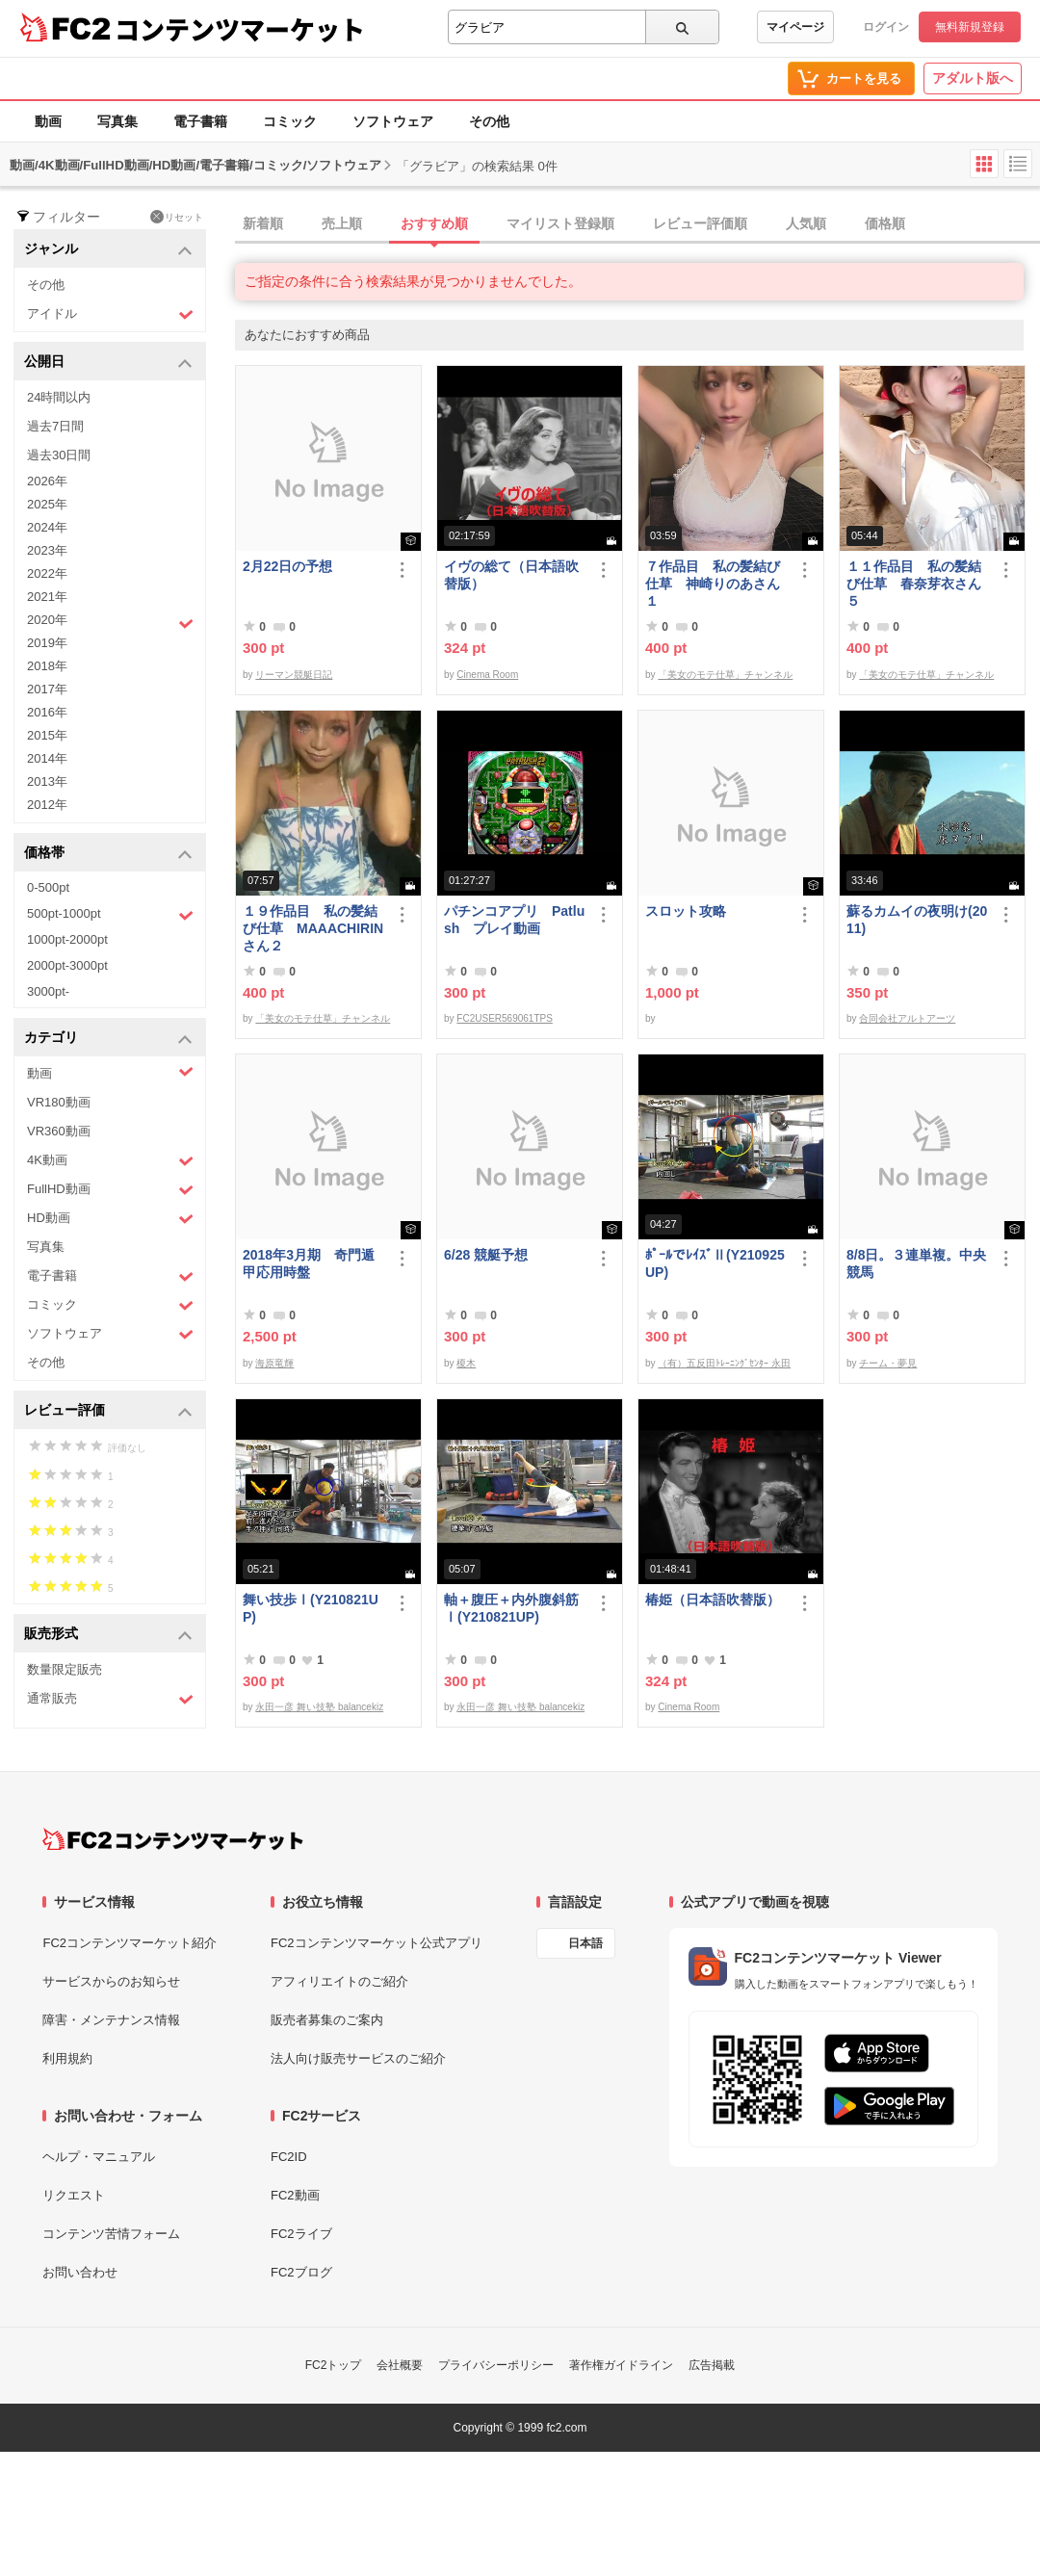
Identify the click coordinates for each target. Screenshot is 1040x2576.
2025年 (47, 504)
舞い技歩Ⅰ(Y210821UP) (310, 1608)
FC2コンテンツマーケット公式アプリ (376, 1943)
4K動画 (110, 1161)
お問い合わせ (79, 2272)
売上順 (342, 223)
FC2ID (289, 2156)
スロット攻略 (685, 911)
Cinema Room (487, 674)
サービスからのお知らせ (111, 1981)
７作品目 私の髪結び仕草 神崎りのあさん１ (712, 584)
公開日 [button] (108, 362)
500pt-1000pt (110, 915)
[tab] (637, 224)
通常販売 (110, 1699)
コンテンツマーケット (240, 29)
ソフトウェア (392, 121)
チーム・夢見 (888, 1363)
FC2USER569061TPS (504, 1018)
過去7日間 (55, 426)
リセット (176, 216)
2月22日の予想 (287, 566)
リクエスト (73, 2195)
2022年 (47, 573)
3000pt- (48, 991)
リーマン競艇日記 (293, 674)
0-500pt (48, 887)
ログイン (886, 27)
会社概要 (400, 2365)
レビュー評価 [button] (108, 1411)
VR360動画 (59, 1131)
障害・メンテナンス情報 (111, 2020)
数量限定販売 (64, 1669)
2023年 (47, 550)
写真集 (117, 121)
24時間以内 (59, 397)
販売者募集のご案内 (327, 2020)
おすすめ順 (434, 223)
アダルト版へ (972, 78)
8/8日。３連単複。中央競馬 (916, 1263)
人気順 (806, 223)
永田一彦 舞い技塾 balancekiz (319, 1707)
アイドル (110, 314)
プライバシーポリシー (496, 2365)
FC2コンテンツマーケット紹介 (129, 1943)
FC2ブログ (301, 2272)
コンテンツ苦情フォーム (111, 2233)
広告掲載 (712, 2365)
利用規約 (67, 2058)
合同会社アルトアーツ (907, 1018)
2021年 (47, 596)
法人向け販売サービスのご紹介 (358, 2058)
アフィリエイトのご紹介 (339, 1981)
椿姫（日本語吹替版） (712, 1599)
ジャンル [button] (108, 250)
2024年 (47, 527)
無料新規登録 (969, 27)
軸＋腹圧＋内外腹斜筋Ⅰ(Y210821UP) (511, 1608)
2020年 (110, 622)
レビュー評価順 (700, 223)
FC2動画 (295, 2195)
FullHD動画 (110, 1190)
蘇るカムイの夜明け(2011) (916, 919)
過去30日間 (59, 455)
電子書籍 (200, 121)
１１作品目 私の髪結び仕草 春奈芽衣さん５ (913, 584)
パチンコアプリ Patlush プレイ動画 (514, 919)
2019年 (47, 643)
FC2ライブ (301, 2233)
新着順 (263, 223)
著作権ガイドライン (621, 2365)
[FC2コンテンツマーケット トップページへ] (172, 1839)
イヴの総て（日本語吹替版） (511, 575)
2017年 (47, 689)
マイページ (795, 27)
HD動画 (110, 1218)
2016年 (47, 712)
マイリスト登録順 (560, 223)
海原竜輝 (274, 1363)
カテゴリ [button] (108, 1038)
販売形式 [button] (108, 1635)
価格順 (885, 223)
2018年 (47, 666)
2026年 (47, 481)
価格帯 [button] (108, 854)
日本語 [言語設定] (585, 1943)
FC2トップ (333, 2365)
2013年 (47, 781)
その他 (489, 121)
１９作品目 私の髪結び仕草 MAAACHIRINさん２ (313, 928)
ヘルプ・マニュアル (98, 2156)
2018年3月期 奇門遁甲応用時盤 (309, 1263)
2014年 (47, 758)
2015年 (47, 735)
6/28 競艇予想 (486, 1254)
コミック (290, 121)
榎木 (466, 1363)
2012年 (47, 804)
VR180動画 (59, 1102)
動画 (48, 121)
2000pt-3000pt (67, 965)
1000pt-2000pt (67, 939)
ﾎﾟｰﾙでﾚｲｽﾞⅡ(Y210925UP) (715, 1263)
